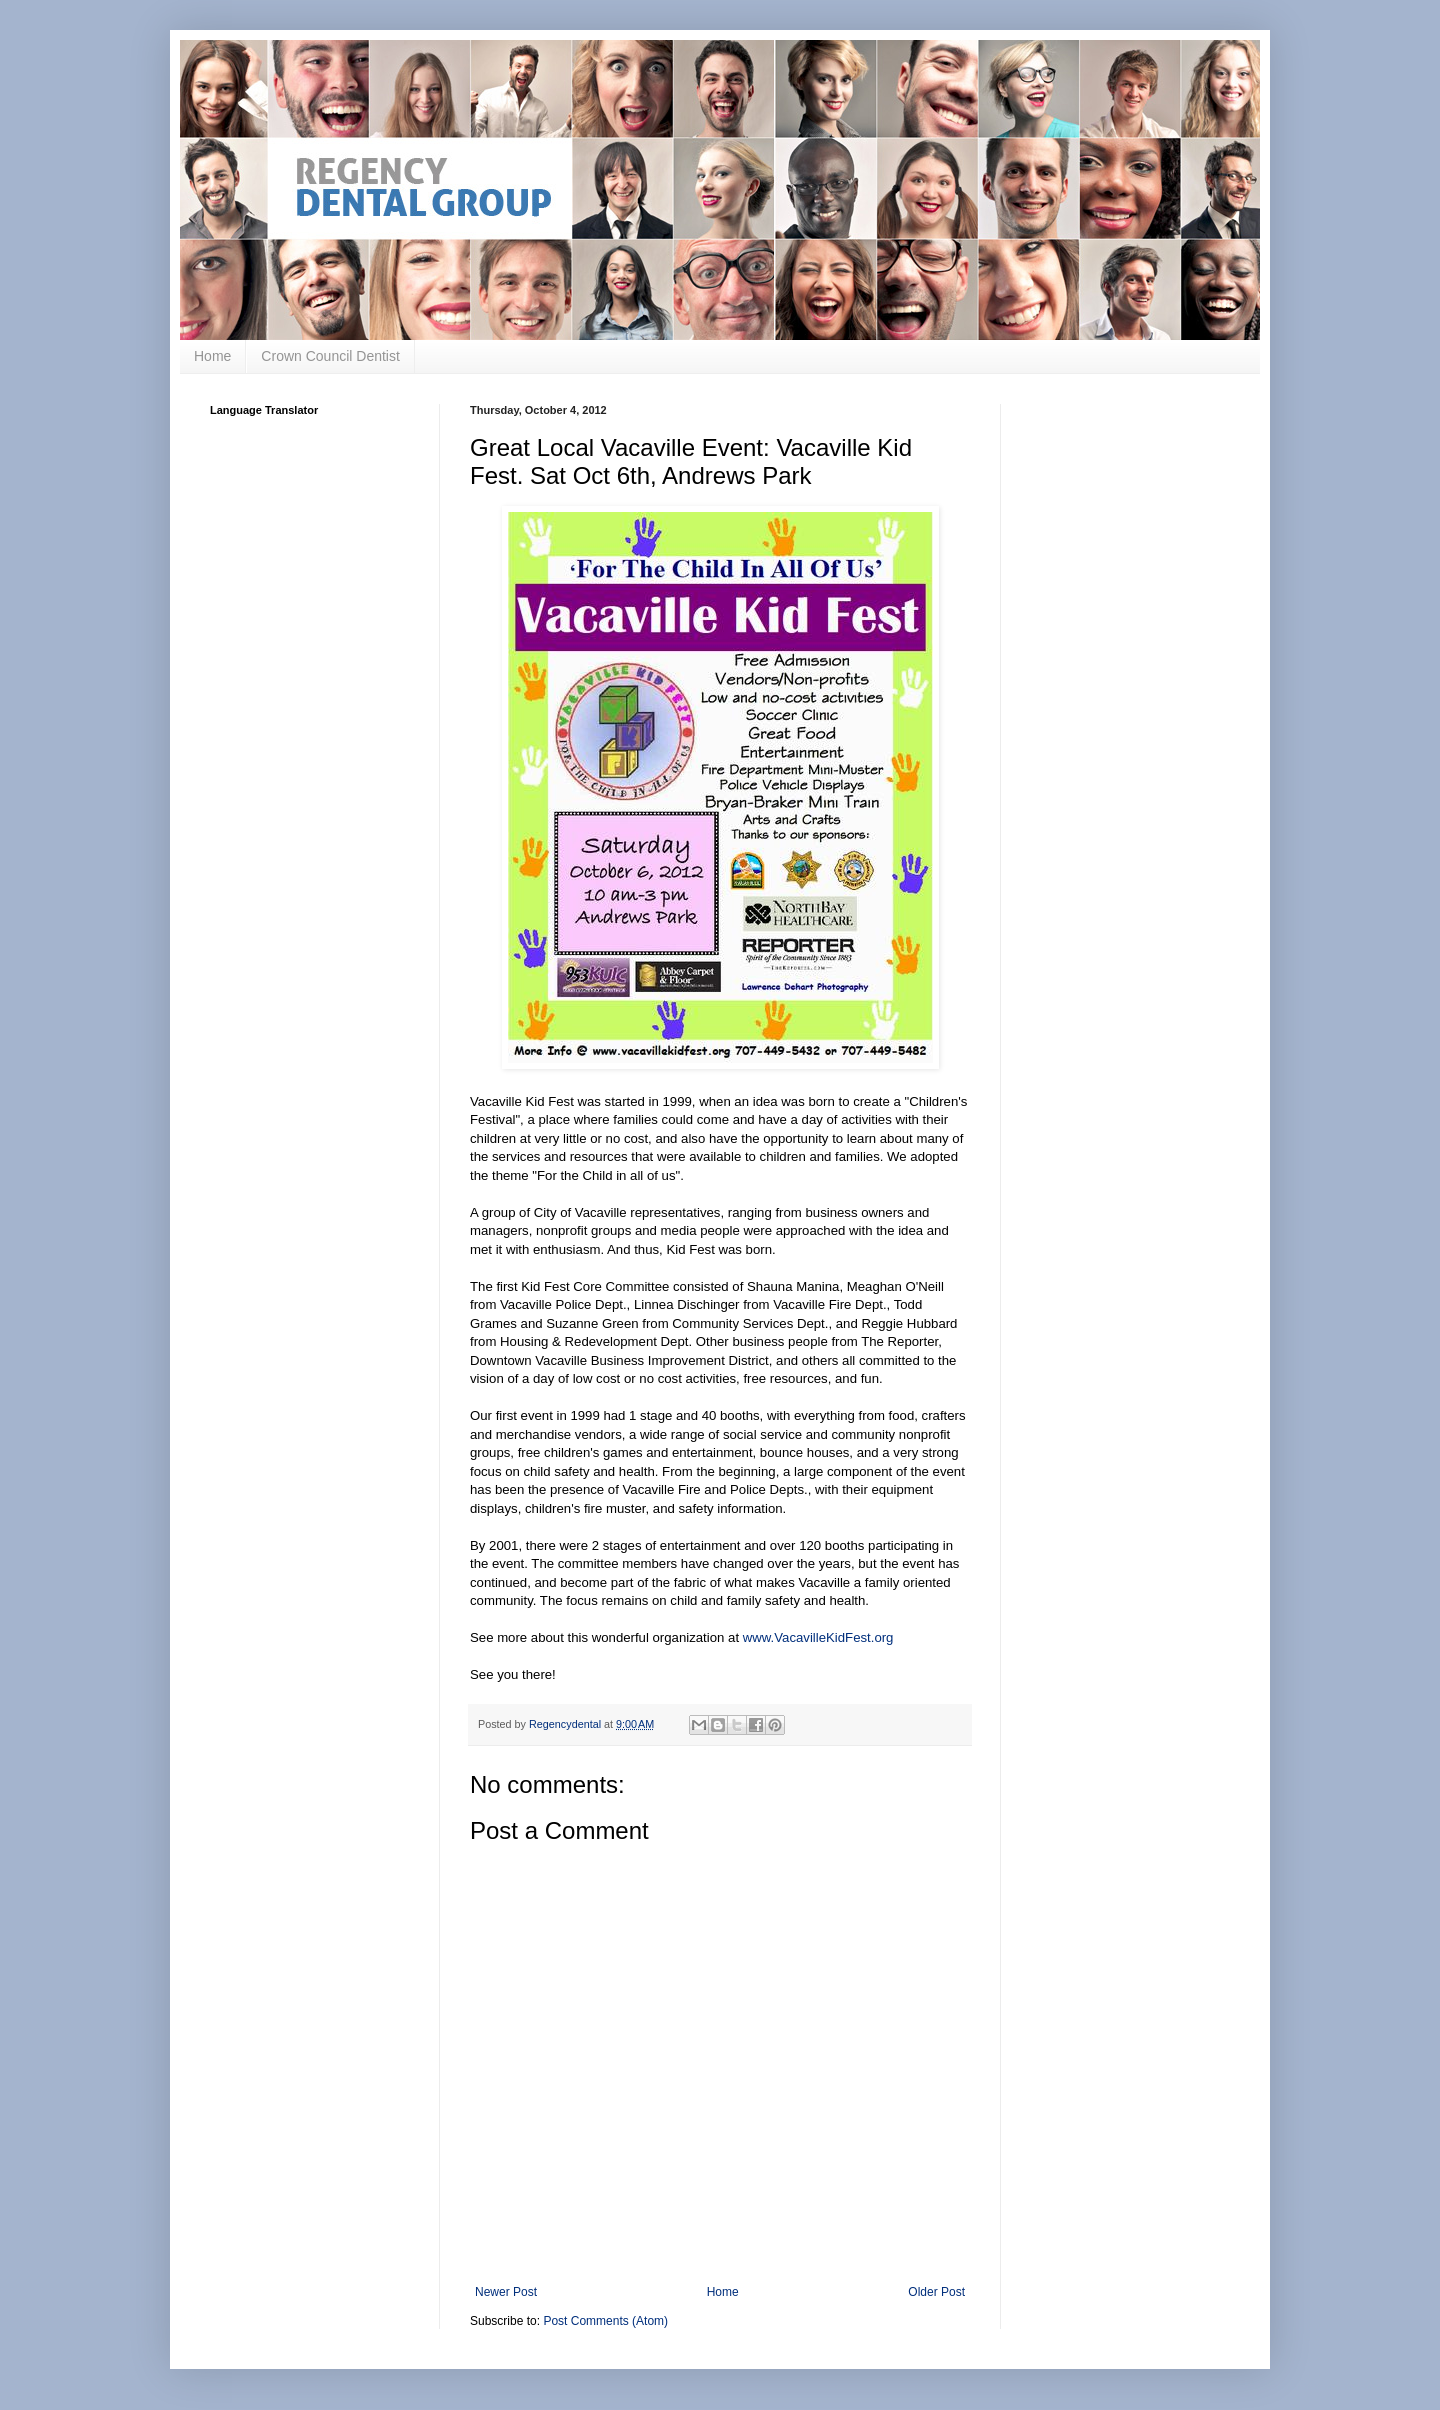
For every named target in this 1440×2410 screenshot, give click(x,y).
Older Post (936, 2292)
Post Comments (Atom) (605, 2321)
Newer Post (506, 2292)
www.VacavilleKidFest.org (818, 1637)
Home (212, 356)
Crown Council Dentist (330, 356)
